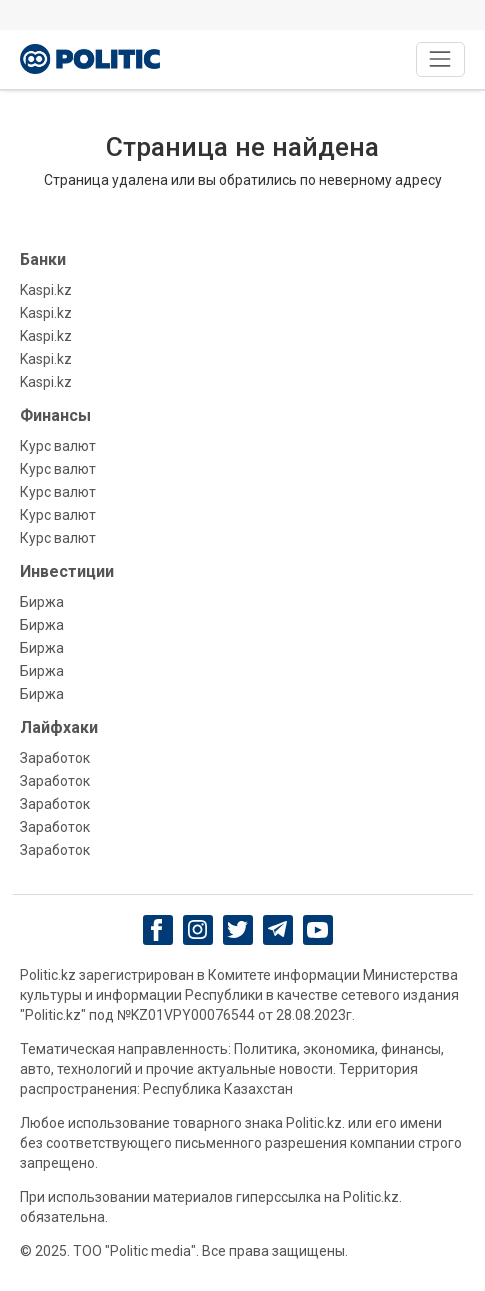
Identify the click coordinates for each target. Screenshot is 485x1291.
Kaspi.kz (46, 290)
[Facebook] (157, 930)
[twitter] (237, 929)
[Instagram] (197, 930)
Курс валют (58, 446)
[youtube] (317, 930)
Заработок (55, 758)
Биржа (42, 602)
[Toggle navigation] (440, 59)
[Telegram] (277, 930)
